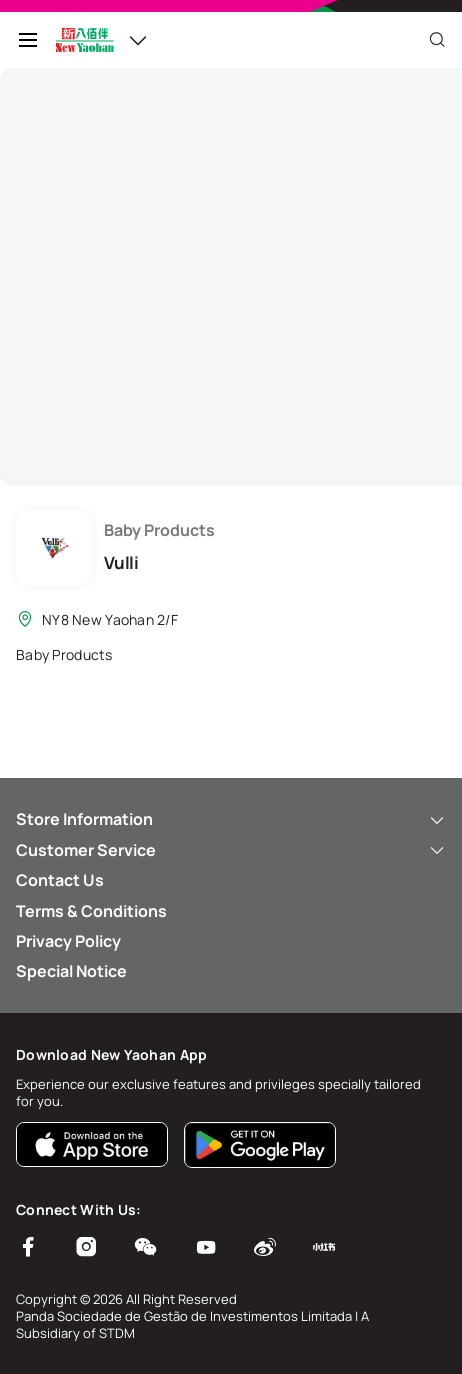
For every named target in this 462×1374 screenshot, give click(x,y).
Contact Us (60, 880)
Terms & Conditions (91, 911)
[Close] (437, 40)
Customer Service (231, 850)
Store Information (231, 819)
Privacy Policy (68, 941)
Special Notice (71, 971)
